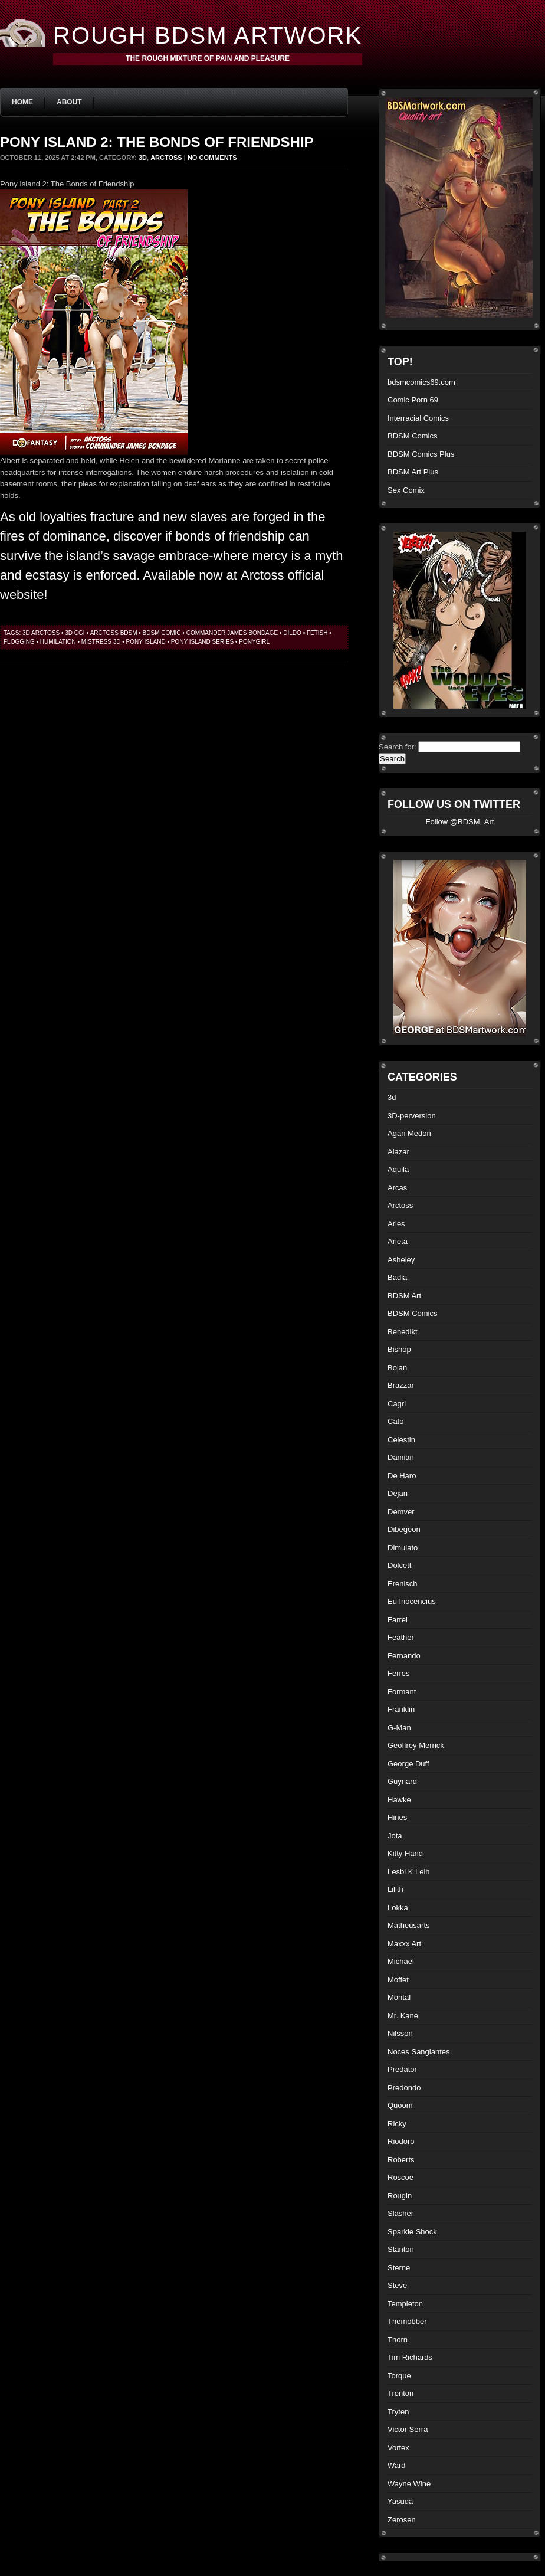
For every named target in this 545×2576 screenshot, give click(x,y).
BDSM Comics (413, 435)
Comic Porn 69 (413, 399)
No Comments (212, 157)
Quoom (400, 2105)
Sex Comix (406, 490)
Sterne (399, 2267)
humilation (58, 642)
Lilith (395, 1889)
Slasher (400, 2213)
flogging (19, 642)
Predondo (404, 2087)
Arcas (397, 1187)
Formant (402, 1691)
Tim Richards (410, 2357)
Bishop (399, 1349)
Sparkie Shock (412, 2231)
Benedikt (403, 1331)
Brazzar (401, 1385)
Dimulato (403, 1547)
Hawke (399, 1799)
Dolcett (399, 1565)
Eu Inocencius (412, 1601)
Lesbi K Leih (409, 1871)
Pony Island (146, 642)
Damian (401, 1457)
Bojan (397, 1367)
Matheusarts (409, 1925)
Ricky (397, 2123)
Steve (397, 2285)
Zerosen (402, 2519)
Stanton (401, 2249)
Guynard (402, 1781)
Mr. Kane (403, 2015)
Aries (396, 1223)
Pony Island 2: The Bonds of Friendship (157, 142)
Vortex (398, 2447)
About (69, 102)
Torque (399, 2375)
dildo (292, 633)
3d (143, 157)
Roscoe (400, 2177)
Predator (402, 2069)
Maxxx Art (404, 1943)
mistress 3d (101, 642)
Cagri (397, 1403)
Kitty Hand (405, 1853)
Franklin (401, 1709)
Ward (397, 2465)
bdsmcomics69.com (421, 382)
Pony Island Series (202, 642)
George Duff (408, 1763)
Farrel (398, 1619)
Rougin (400, 2195)
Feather (401, 1637)
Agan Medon (409, 1133)
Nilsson (400, 2033)
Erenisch (403, 1583)
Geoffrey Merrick (416, 1745)
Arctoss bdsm (113, 633)
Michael (401, 1961)
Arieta (398, 1241)
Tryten (398, 2411)
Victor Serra (408, 2429)
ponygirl (254, 642)
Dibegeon (404, 1529)
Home (22, 102)
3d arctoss (41, 633)
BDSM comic (162, 633)
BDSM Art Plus (413, 471)
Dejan (398, 1493)
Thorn (398, 2339)
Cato (395, 1421)
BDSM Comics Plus (421, 454)
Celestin (401, 1439)
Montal (399, 1997)
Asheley (401, 1259)
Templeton (405, 2303)
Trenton (400, 2393)
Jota (395, 1835)
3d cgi (74, 633)
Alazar (398, 1151)
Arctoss (166, 157)
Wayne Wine (409, 2483)
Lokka (398, 1907)
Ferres (399, 1673)
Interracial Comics (418, 418)
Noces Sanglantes (419, 2051)
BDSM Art (404, 1295)
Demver (401, 1511)
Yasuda (400, 2501)
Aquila (398, 1169)
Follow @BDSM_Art (460, 821)
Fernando (404, 1655)
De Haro (402, 1475)
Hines (397, 1817)
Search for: (397, 746)
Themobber (407, 2321)
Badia (397, 1277)
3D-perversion (412, 1115)
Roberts (401, 2159)
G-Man (399, 1727)
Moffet (398, 1979)
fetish (317, 633)
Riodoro (401, 2141)
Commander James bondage (232, 633)
